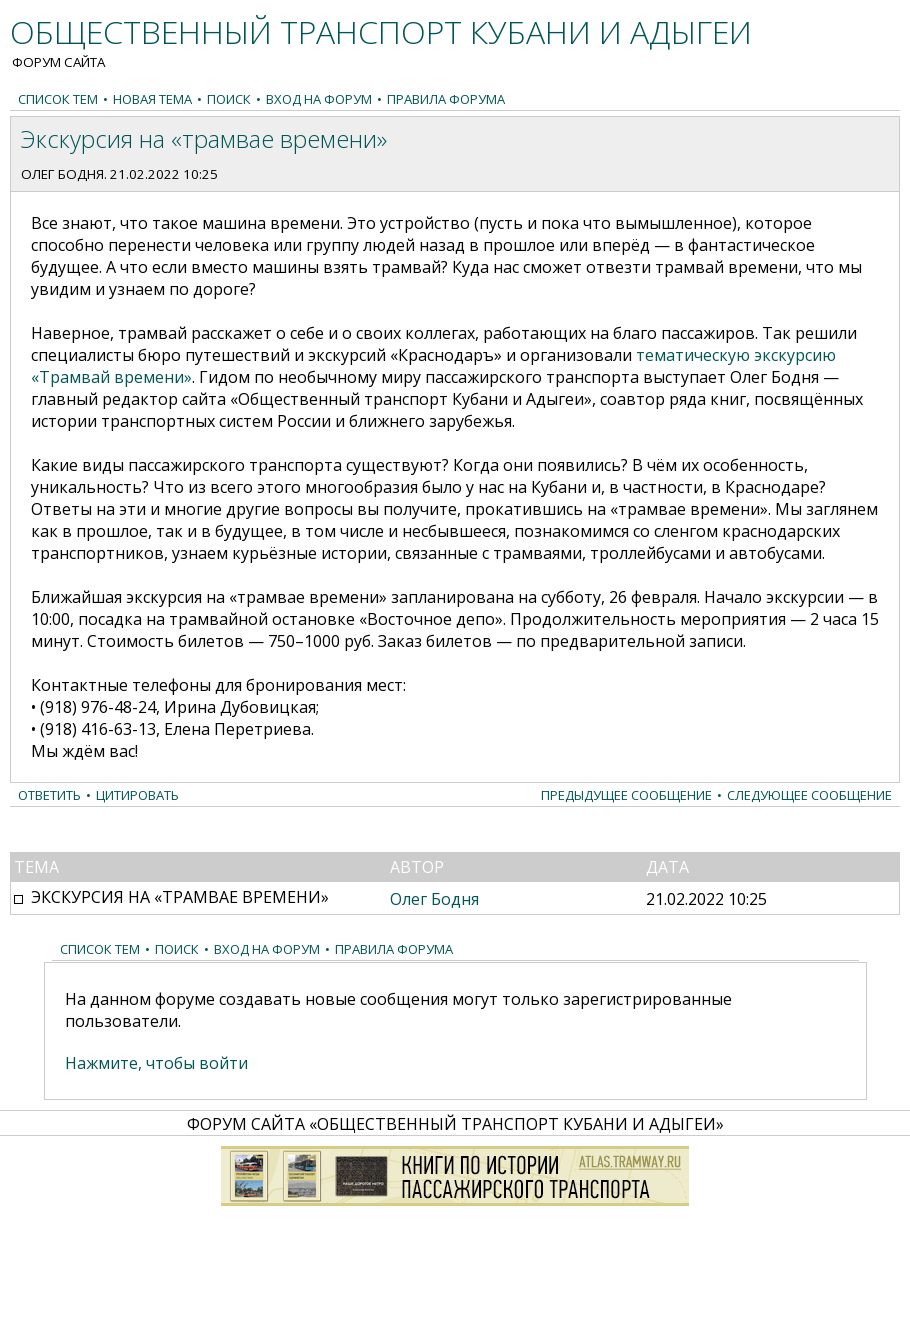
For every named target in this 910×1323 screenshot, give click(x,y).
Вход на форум (319, 99)
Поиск (229, 99)
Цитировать (137, 795)
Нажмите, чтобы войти (156, 1063)
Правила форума (446, 99)
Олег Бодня (62, 174)
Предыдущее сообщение (626, 795)
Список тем (58, 99)
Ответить (49, 795)
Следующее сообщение (809, 795)
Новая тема (152, 99)
